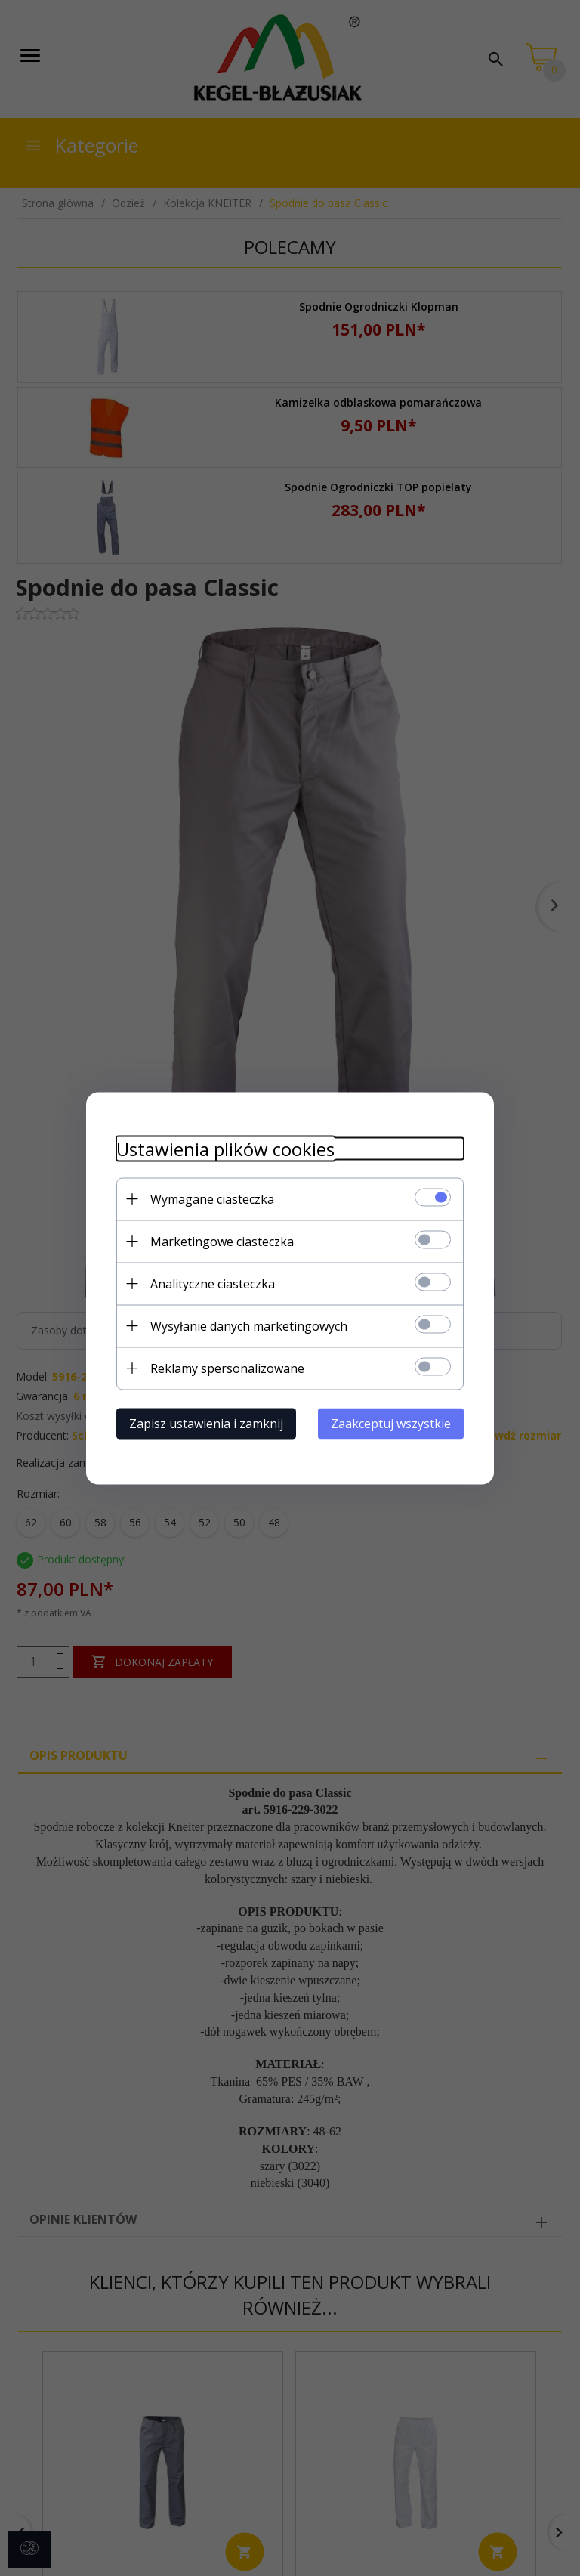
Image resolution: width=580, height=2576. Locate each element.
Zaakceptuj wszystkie (391, 1423)
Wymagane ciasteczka (212, 1198)
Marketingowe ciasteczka (222, 1240)
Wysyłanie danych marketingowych (248, 1325)
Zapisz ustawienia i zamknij (206, 1423)
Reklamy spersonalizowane (227, 1367)
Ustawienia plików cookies (225, 1148)
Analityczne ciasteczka (212, 1283)
